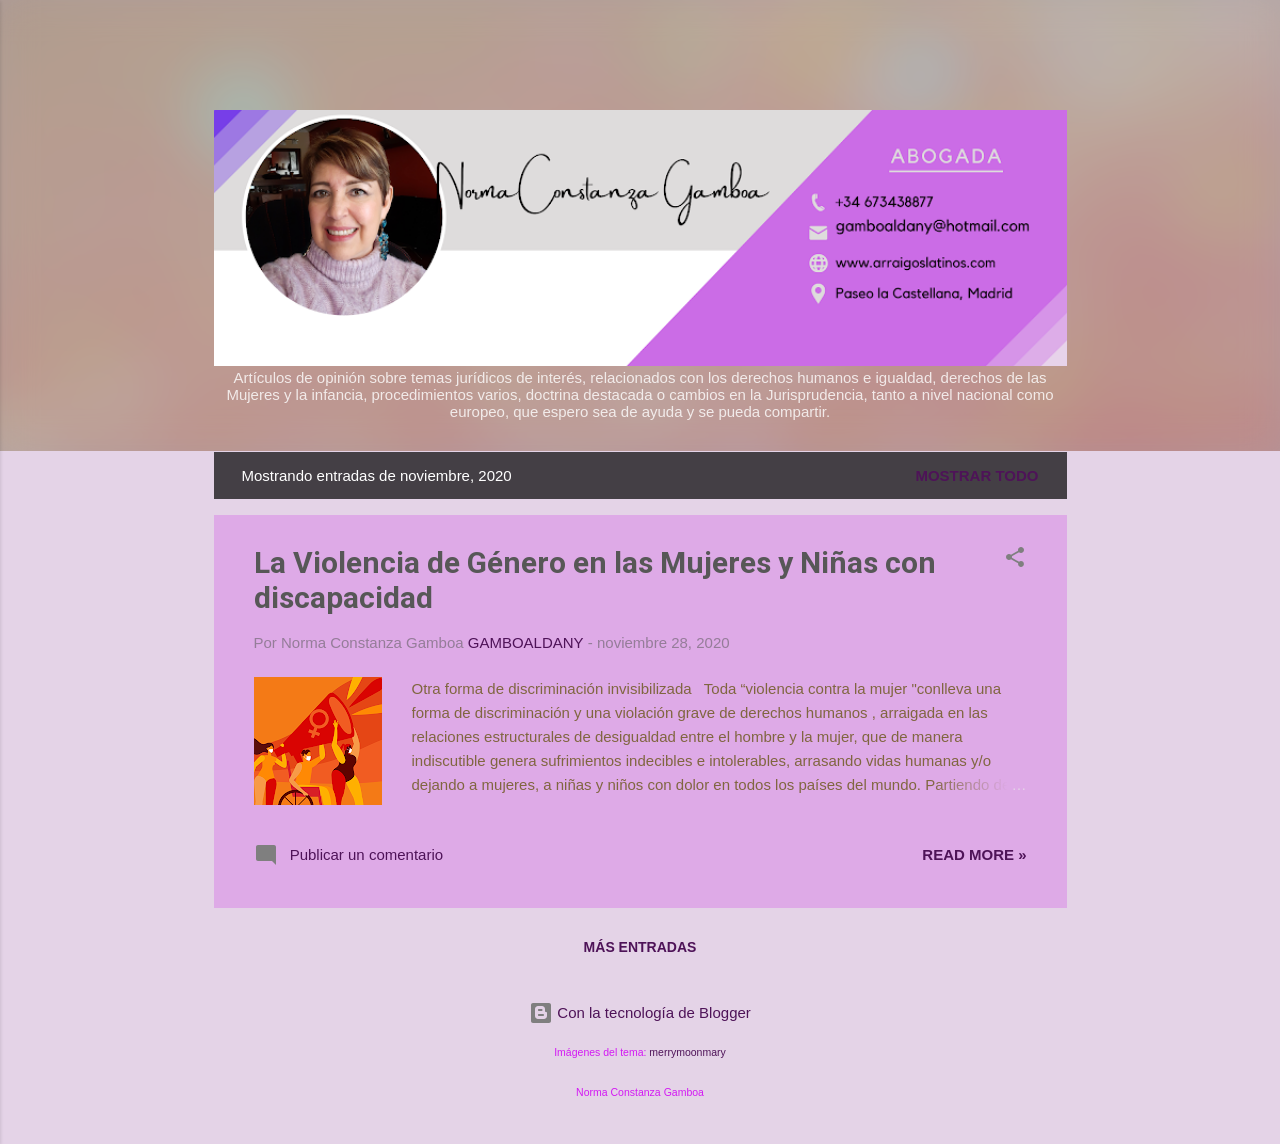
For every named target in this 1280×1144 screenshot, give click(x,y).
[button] (1015, 560)
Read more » (974, 854)
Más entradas (640, 947)
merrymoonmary (687, 1052)
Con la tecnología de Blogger (640, 1012)
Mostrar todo (976, 475)
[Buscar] (1055, 54)
